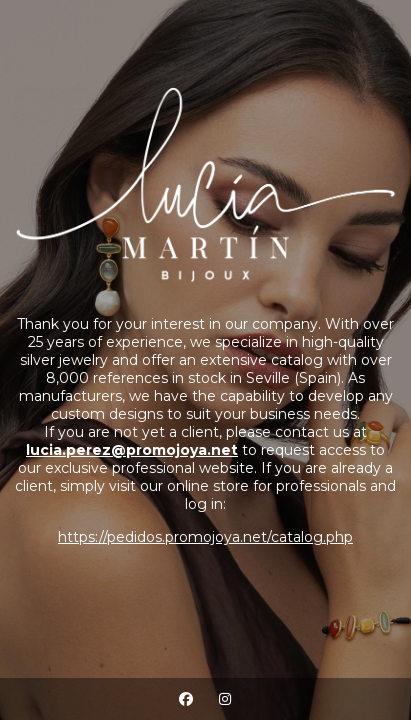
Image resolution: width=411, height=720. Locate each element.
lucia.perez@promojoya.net (132, 450)
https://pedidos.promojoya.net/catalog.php (205, 537)
